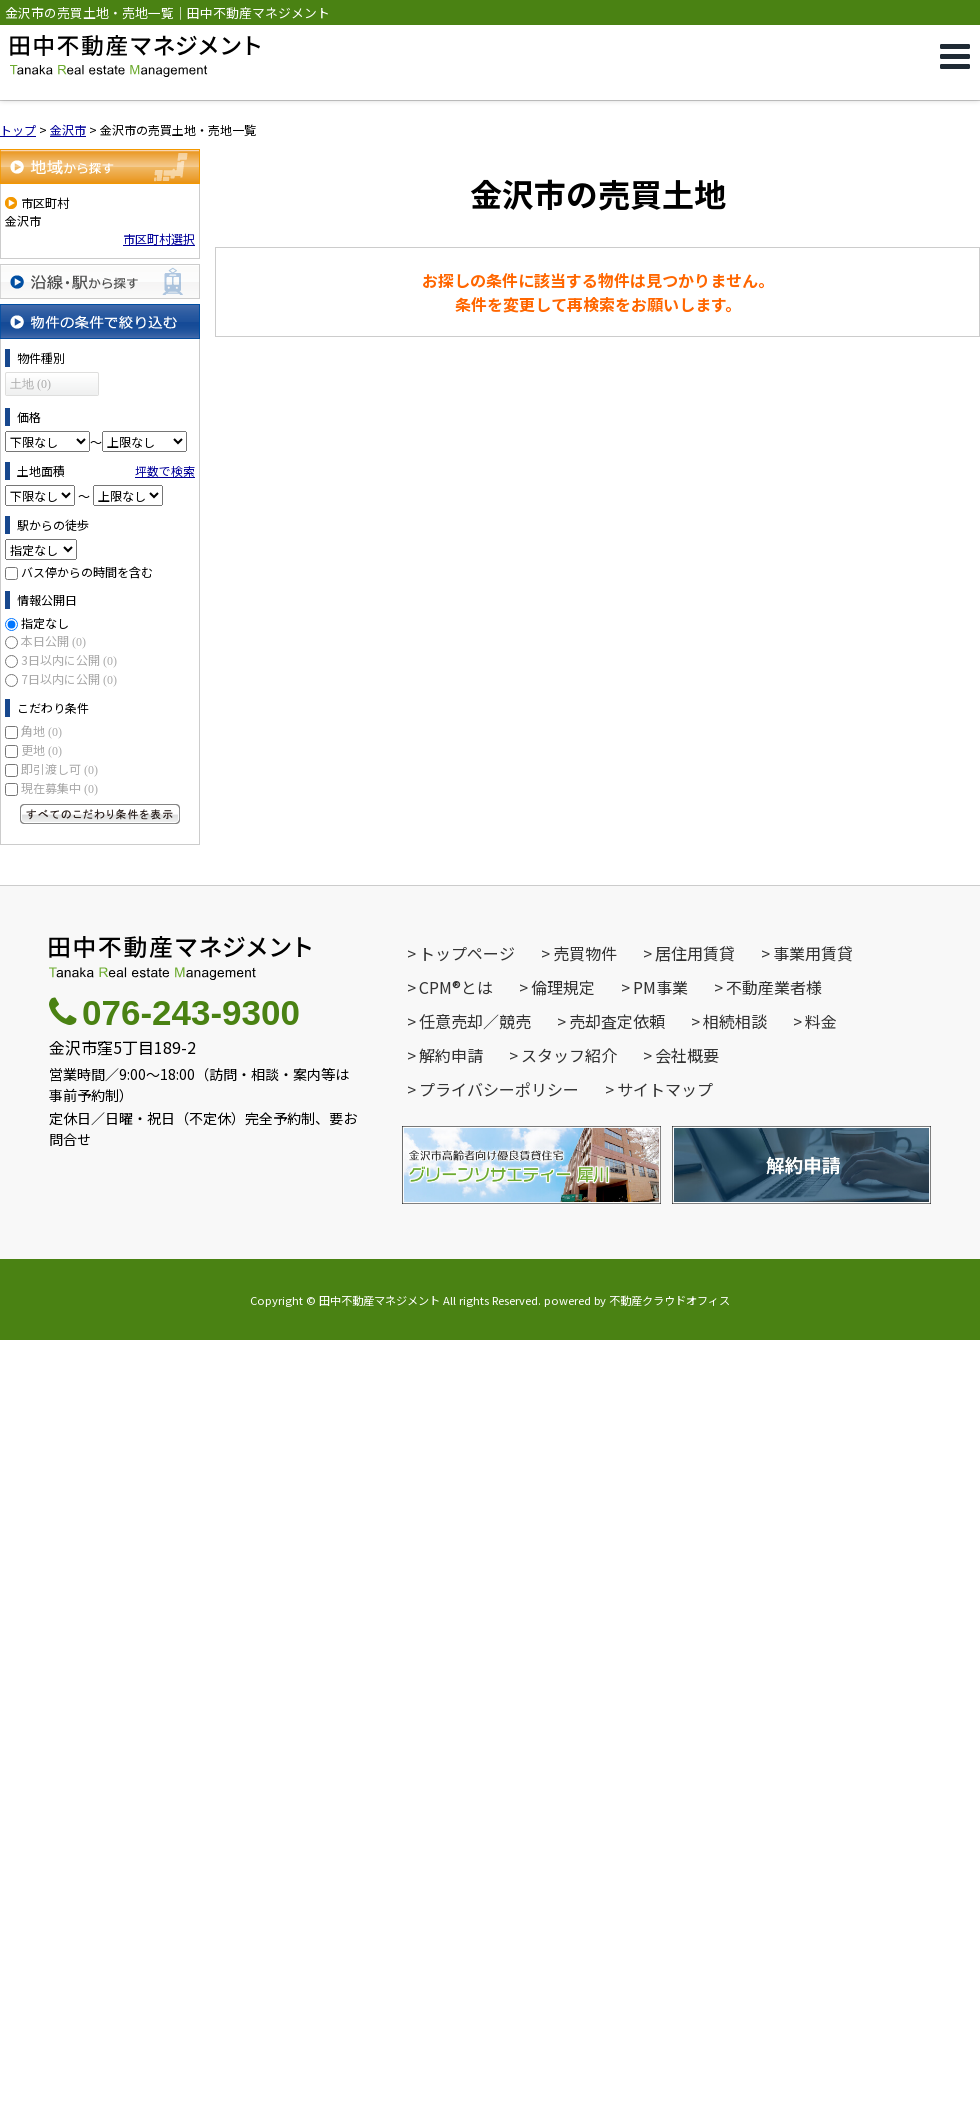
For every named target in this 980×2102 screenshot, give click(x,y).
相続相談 (735, 1021)
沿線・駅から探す (100, 281)
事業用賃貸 (813, 953)
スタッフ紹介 (569, 1055)
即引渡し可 (59, 768)
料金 (821, 1021)
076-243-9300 (174, 1012)
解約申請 (451, 1055)
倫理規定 (563, 987)
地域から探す (100, 166)
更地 (41, 749)
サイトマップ (665, 1089)
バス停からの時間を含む (87, 571)
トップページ (467, 953)
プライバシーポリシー (499, 1089)
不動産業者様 (774, 987)
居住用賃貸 (695, 953)
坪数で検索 (165, 470)
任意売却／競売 (475, 1021)
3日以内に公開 (69, 659)
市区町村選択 (159, 238)
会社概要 (687, 1055)
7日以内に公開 (69, 678)
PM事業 (660, 987)
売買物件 (585, 953)
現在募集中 (59, 787)
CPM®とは (456, 987)
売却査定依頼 (617, 1021)
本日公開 (53, 640)
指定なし (45, 622)
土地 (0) (30, 384)
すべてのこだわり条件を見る (100, 814)
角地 (41, 730)
